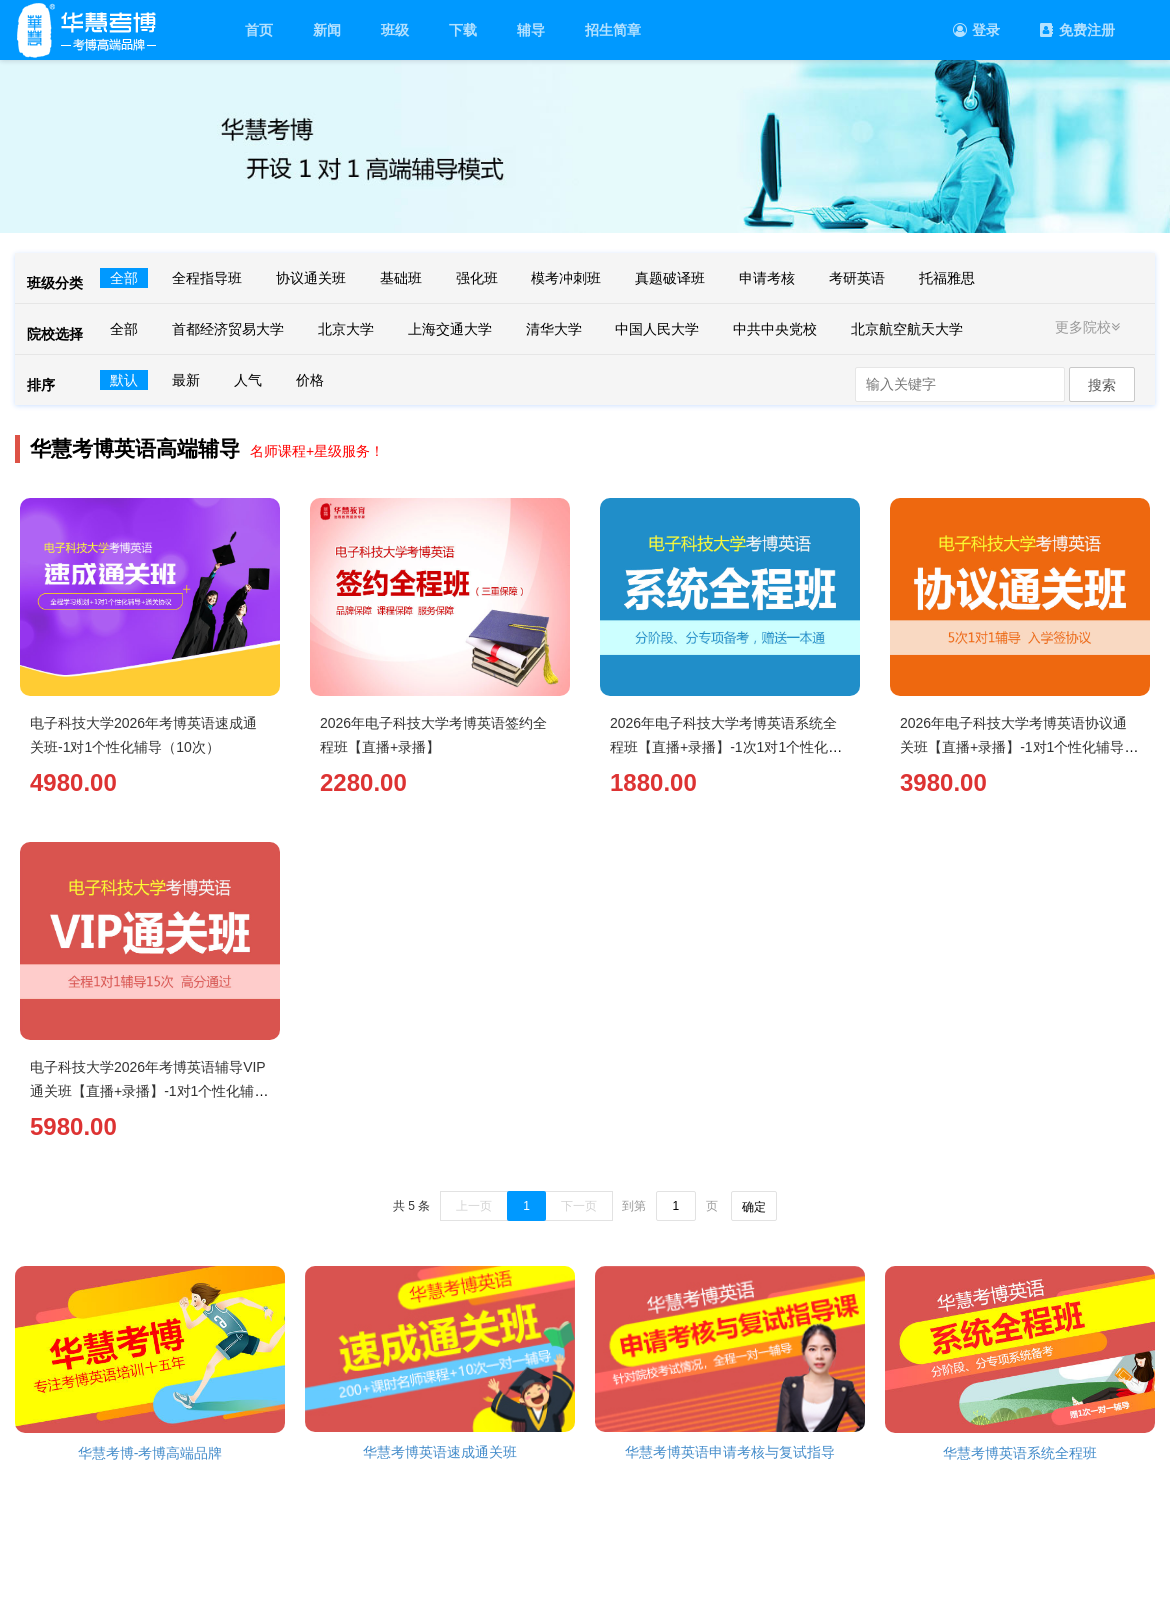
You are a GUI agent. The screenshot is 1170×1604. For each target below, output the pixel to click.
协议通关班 (311, 278)
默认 (124, 380)
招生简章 (613, 30)
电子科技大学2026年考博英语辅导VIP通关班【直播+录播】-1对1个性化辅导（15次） (149, 1091)
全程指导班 (207, 278)
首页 (259, 30)
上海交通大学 (450, 329)
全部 (124, 278)
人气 (248, 380)
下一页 (579, 1206)
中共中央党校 (775, 329)
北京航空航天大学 (907, 329)
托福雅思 (947, 278)
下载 (463, 30)
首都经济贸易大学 (228, 329)
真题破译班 (670, 278)
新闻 (327, 30)
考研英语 (857, 278)
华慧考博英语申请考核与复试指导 (730, 1452)
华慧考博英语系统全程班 (1020, 1453)
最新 (186, 380)
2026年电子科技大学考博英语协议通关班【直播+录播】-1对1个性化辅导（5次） (1013, 747)
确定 (754, 1207)
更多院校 (1090, 327)
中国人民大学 (657, 329)
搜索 (1102, 385)
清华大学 (554, 329)
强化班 (477, 278)
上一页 (474, 1206)
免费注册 (1077, 30)
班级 (395, 30)
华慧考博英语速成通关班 (440, 1452)
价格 (310, 380)
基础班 (401, 278)
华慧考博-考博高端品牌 (150, 1453)
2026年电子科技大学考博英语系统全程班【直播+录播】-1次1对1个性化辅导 (726, 747)
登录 (976, 30)
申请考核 (767, 278)
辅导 (531, 30)
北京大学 (346, 329)
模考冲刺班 (566, 278)
